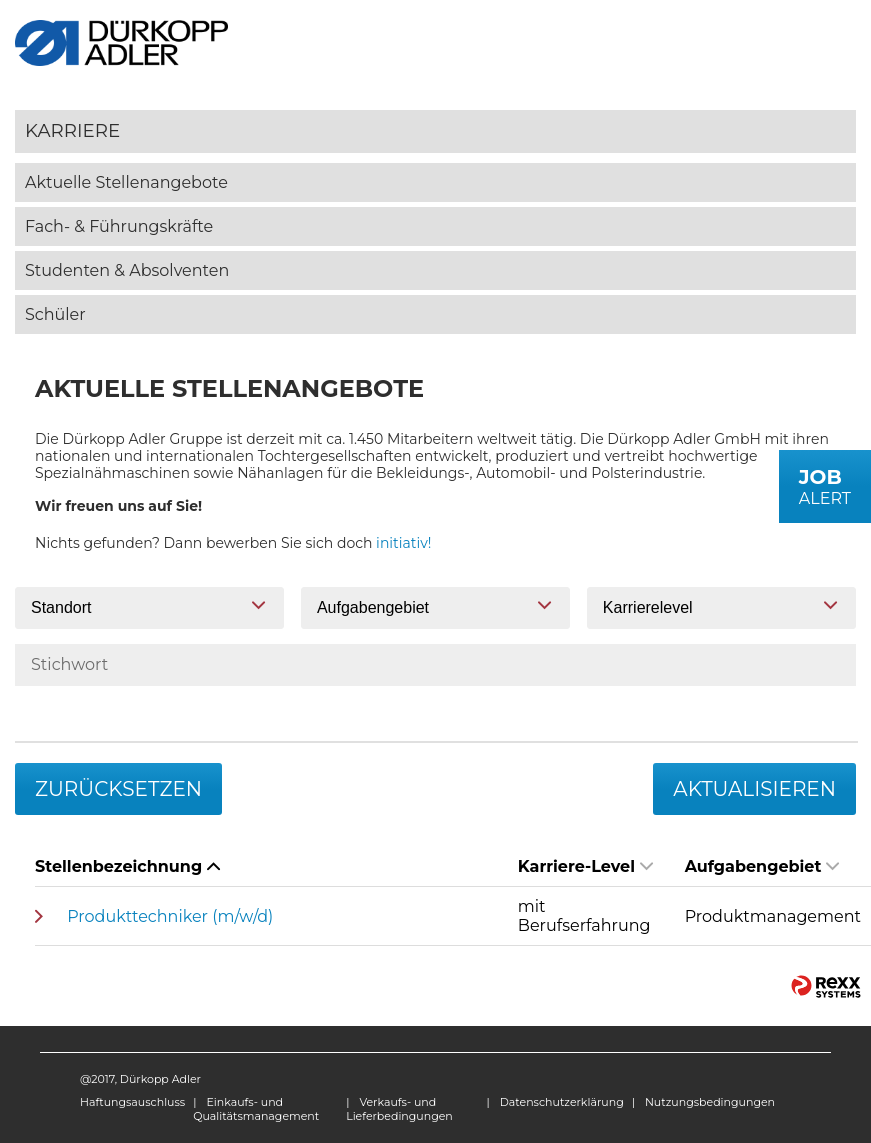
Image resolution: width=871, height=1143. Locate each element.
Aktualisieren (754, 789)
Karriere (72, 130)
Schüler (55, 314)
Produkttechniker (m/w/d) (170, 916)
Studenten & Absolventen (127, 270)
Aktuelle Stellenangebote (126, 182)
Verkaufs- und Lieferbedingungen (399, 1108)
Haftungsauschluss (132, 1102)
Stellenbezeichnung (127, 866)
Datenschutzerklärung (562, 1102)
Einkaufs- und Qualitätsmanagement (256, 1108)
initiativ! (403, 543)
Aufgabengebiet (762, 866)
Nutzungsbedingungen (710, 1102)
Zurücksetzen (118, 789)
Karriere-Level (585, 866)
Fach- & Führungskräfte (119, 226)
